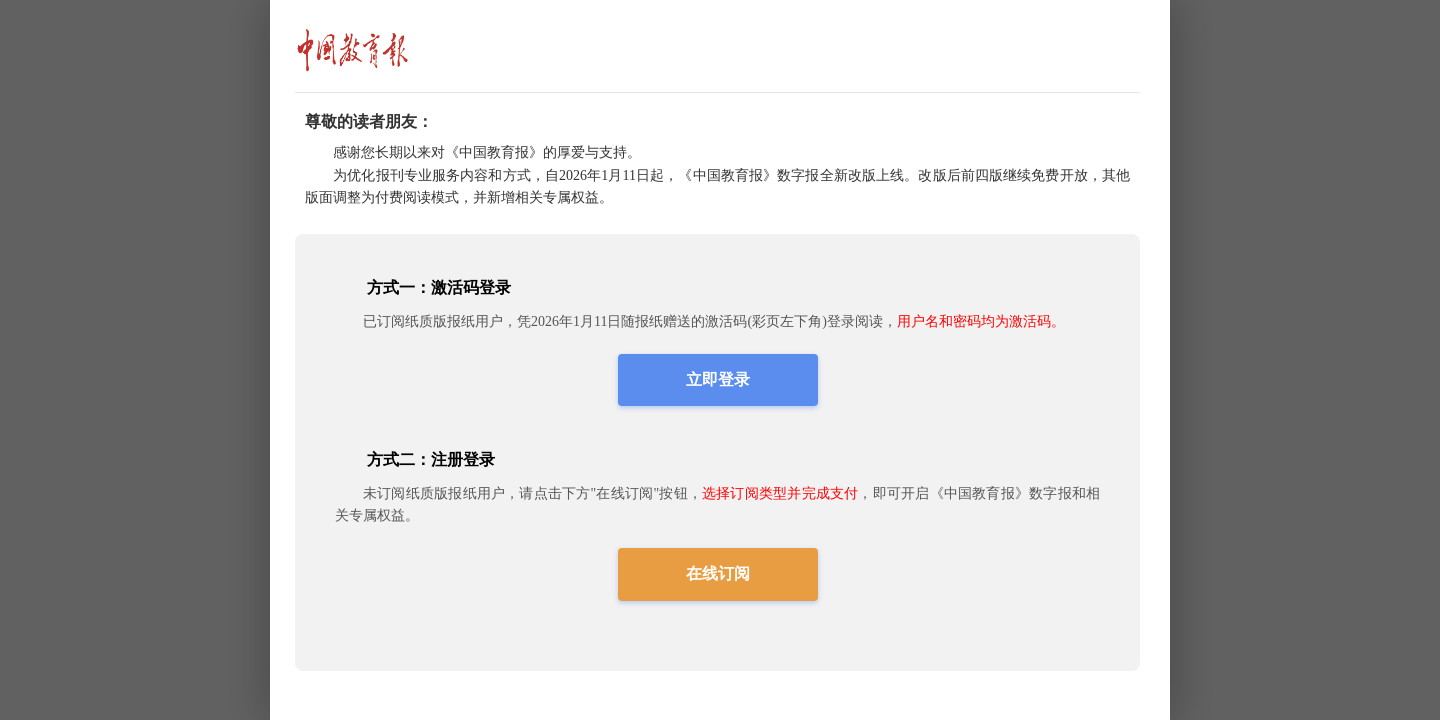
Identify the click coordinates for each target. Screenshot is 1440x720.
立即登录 (718, 379)
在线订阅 (718, 573)
